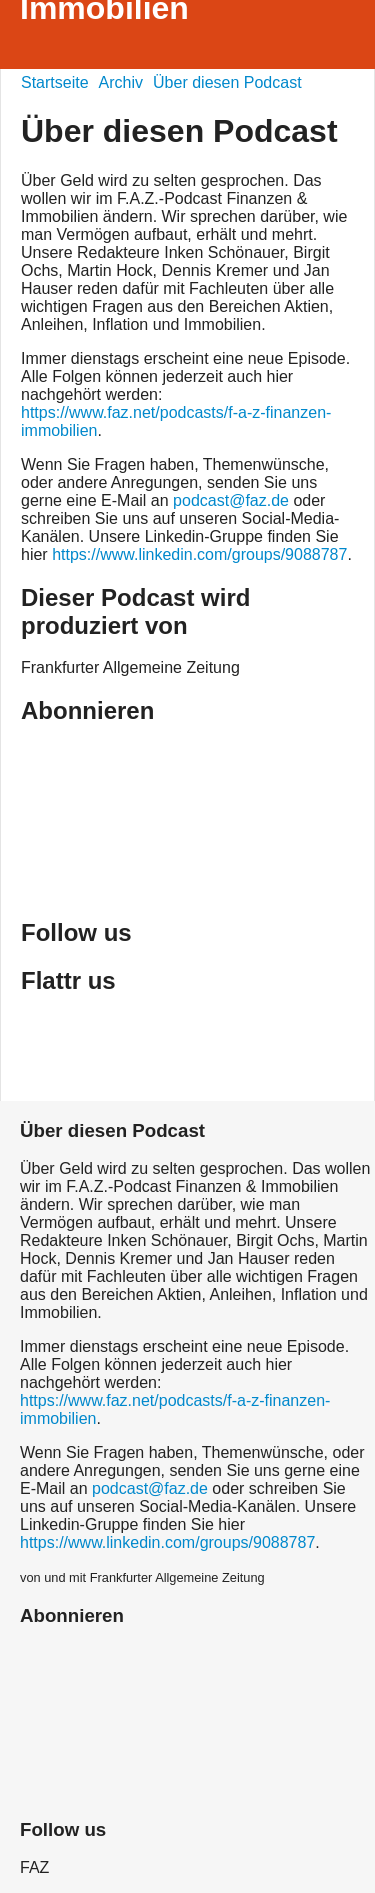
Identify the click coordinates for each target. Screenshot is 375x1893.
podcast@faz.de (231, 500)
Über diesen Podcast (227, 82)
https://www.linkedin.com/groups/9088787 (199, 554)
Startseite (55, 82)
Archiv (121, 82)
